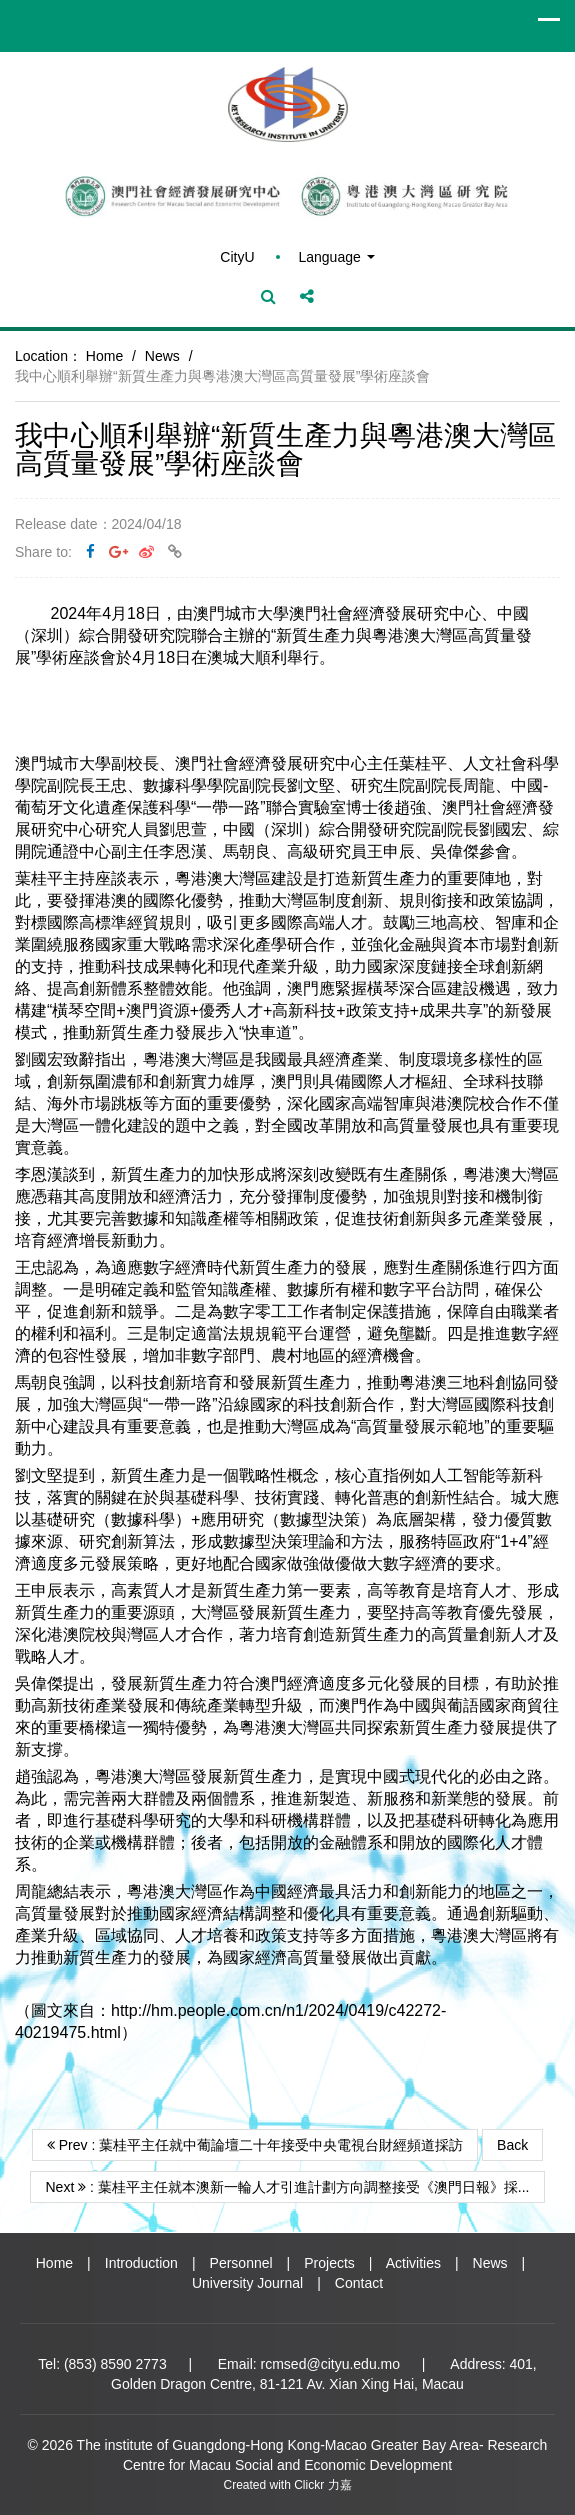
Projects (329, 2263)
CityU (237, 257)
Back (512, 2145)
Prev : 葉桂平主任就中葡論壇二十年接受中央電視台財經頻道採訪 (255, 2145)
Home (104, 356)
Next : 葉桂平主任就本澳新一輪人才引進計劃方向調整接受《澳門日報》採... (287, 2187)
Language (336, 257)
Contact (359, 2283)
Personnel (241, 2263)
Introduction (141, 2263)
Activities (413, 2263)
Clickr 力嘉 (322, 2485)
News (162, 356)
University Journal (247, 2283)
